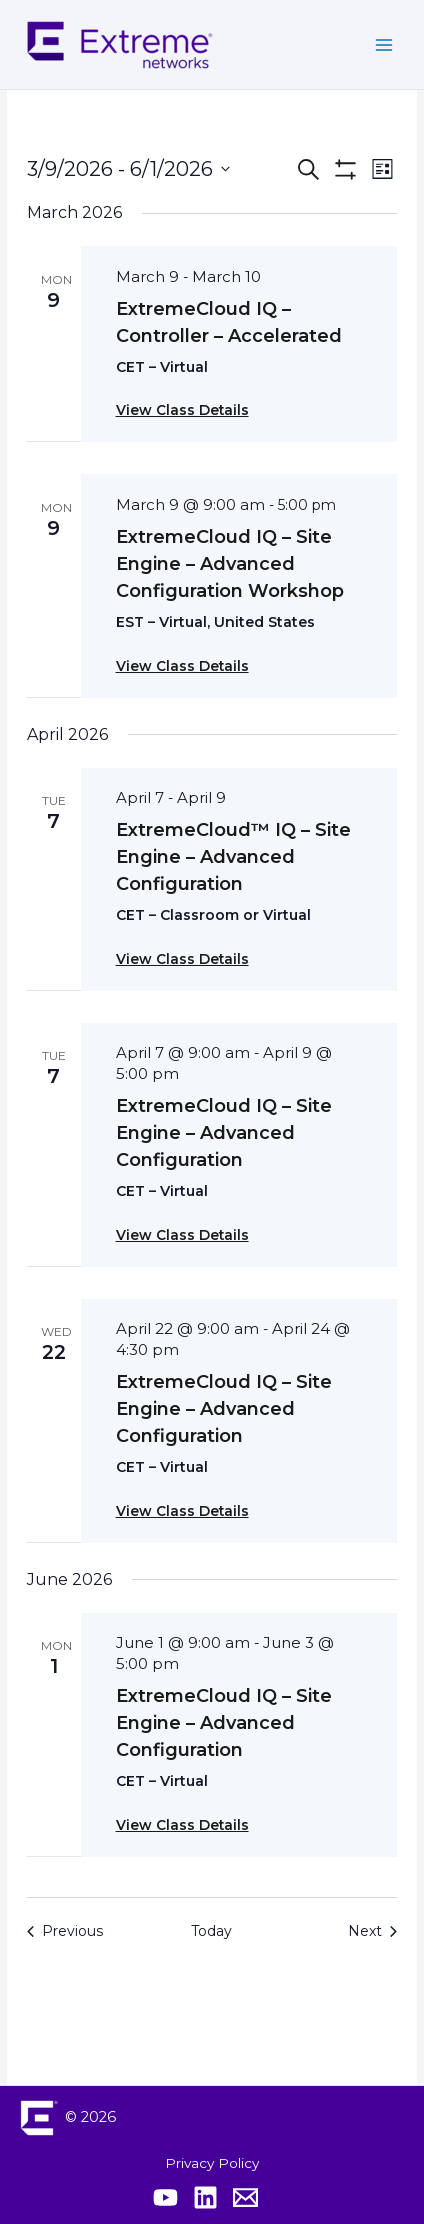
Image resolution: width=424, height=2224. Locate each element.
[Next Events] (372, 1931)
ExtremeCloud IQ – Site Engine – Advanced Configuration (224, 1133)
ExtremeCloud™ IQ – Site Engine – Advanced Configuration (233, 857)
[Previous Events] (65, 1931)
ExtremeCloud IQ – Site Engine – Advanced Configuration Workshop (230, 564)
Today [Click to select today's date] (211, 1931)
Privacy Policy (212, 2163)
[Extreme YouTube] (165, 2197)
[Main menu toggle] (384, 44)
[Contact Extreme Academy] (245, 2197)
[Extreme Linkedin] (205, 2197)
